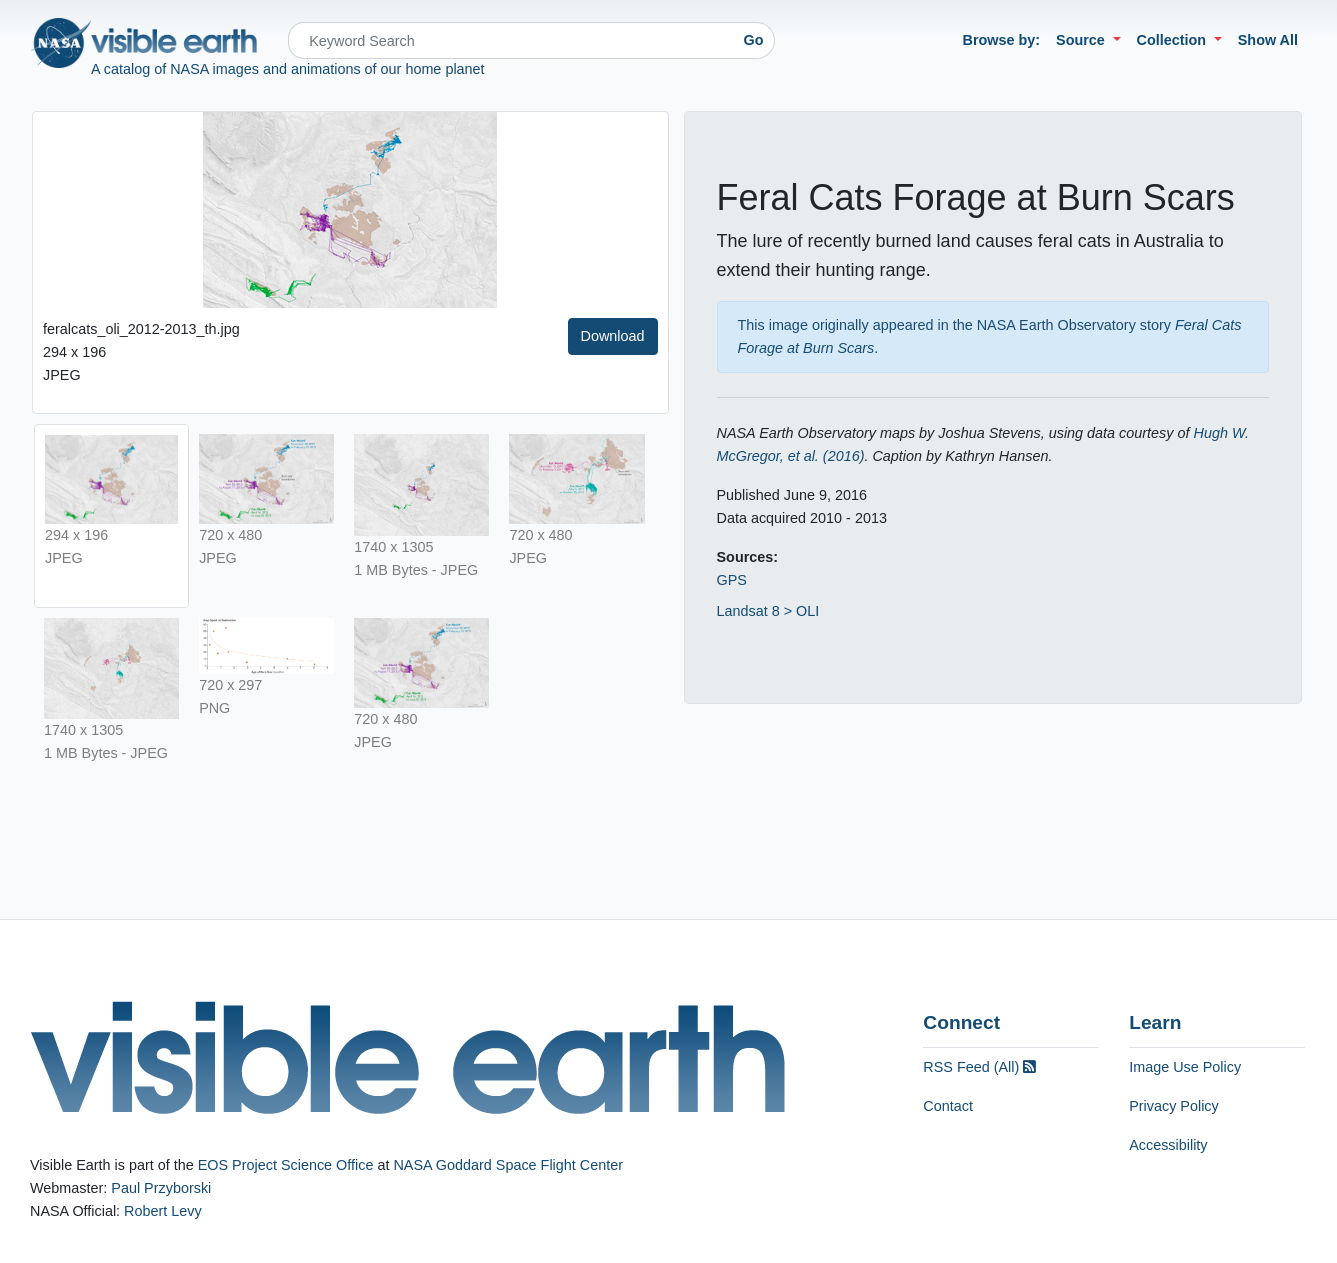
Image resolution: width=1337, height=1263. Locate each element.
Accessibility (1168, 1145)
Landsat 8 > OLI (768, 611)
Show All (1268, 40)
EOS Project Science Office (286, 1165)
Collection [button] (1174, 40)
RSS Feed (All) (979, 1067)
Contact (948, 1106)
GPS (732, 580)
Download (613, 336)
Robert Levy (163, 1211)
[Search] (510, 40)
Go (754, 40)
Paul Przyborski (161, 1188)
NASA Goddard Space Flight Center (508, 1165)
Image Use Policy (1185, 1067)
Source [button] (1082, 40)
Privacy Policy (1174, 1106)
